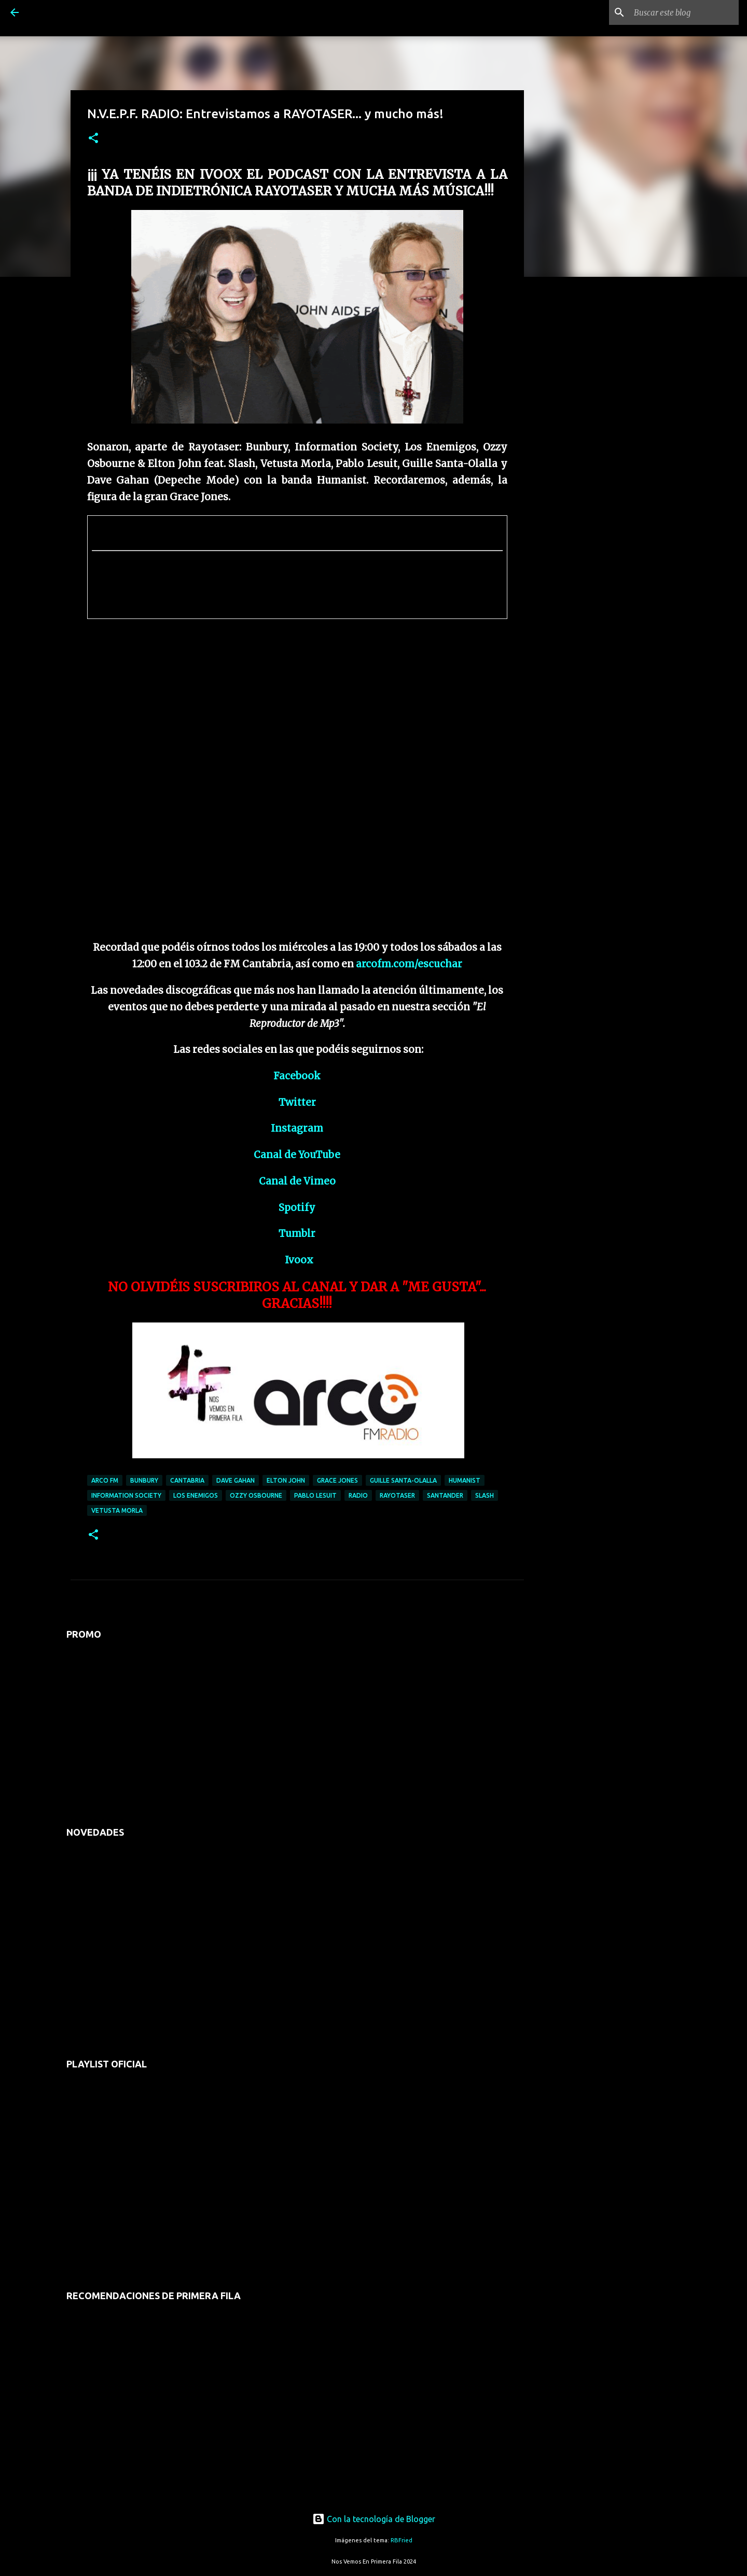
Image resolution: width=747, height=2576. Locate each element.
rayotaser (397, 1495)
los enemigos (195, 1495)
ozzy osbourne (256, 1495)
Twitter (297, 1102)
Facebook (297, 1076)
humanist (464, 1480)
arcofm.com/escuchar (409, 964)
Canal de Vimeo (297, 1181)
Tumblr (297, 1234)
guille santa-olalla (403, 1480)
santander (445, 1495)
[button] (93, 139)
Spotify (297, 1208)
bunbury (144, 1480)
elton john (286, 1480)
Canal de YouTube (297, 1155)
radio (358, 1495)
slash (484, 1495)
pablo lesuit (315, 1495)
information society (126, 1495)
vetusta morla (117, 1510)
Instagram (297, 1128)
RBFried (401, 2540)
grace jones (337, 1480)
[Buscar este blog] (684, 12)
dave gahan (235, 1480)
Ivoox (299, 1260)
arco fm (104, 1480)
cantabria (187, 1480)
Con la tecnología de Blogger (373, 2519)
